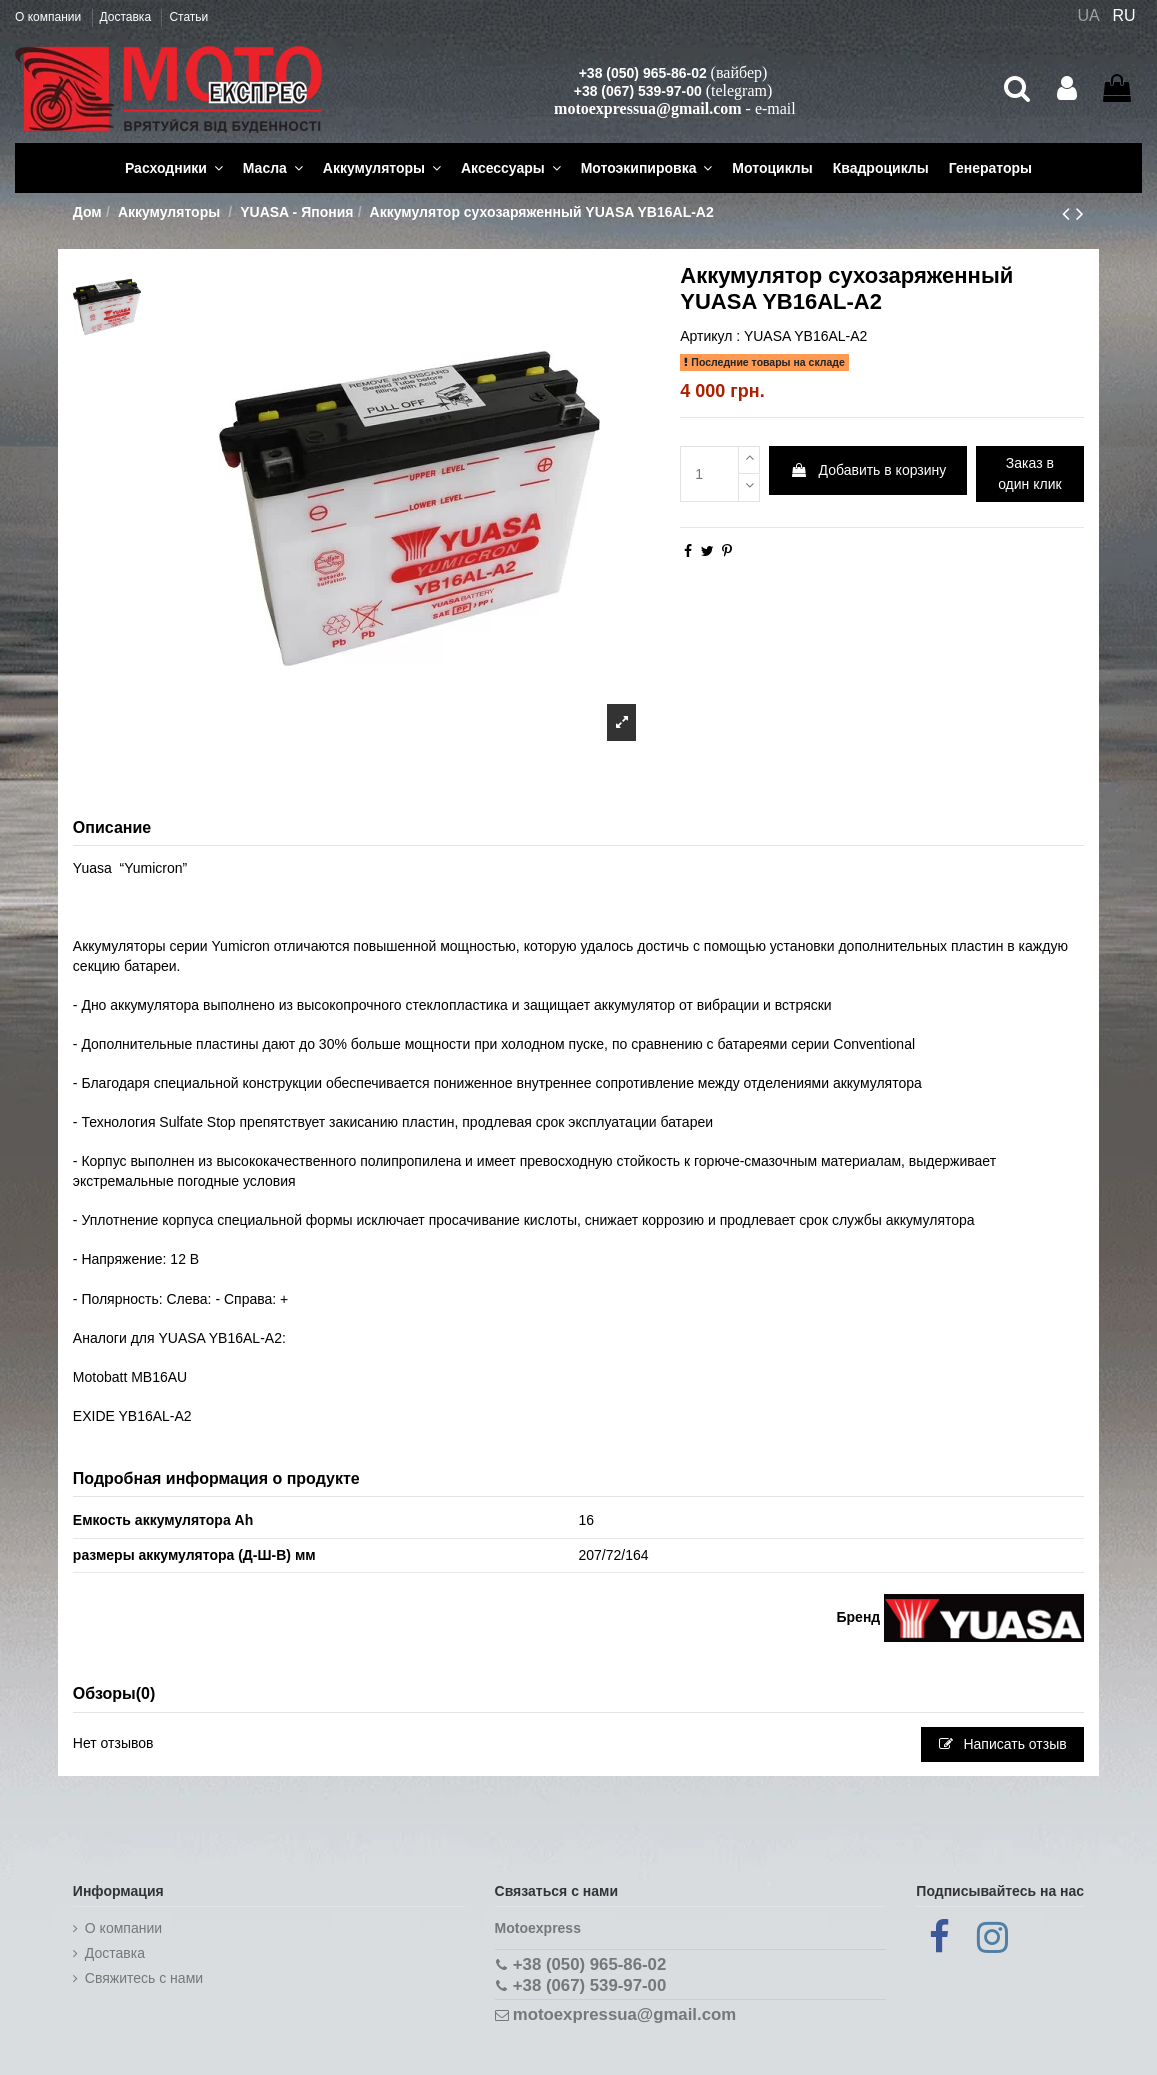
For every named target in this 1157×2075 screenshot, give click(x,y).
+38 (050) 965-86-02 (643, 73)
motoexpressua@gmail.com (647, 108)
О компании (50, 17)
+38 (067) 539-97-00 (638, 91)
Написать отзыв (1003, 1744)
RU (1124, 15)
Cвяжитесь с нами (144, 1978)
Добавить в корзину (868, 470)
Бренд (859, 1617)
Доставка (127, 17)
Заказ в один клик (1030, 473)
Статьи (188, 17)
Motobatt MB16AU (130, 1377)
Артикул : (710, 336)
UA (1088, 15)
